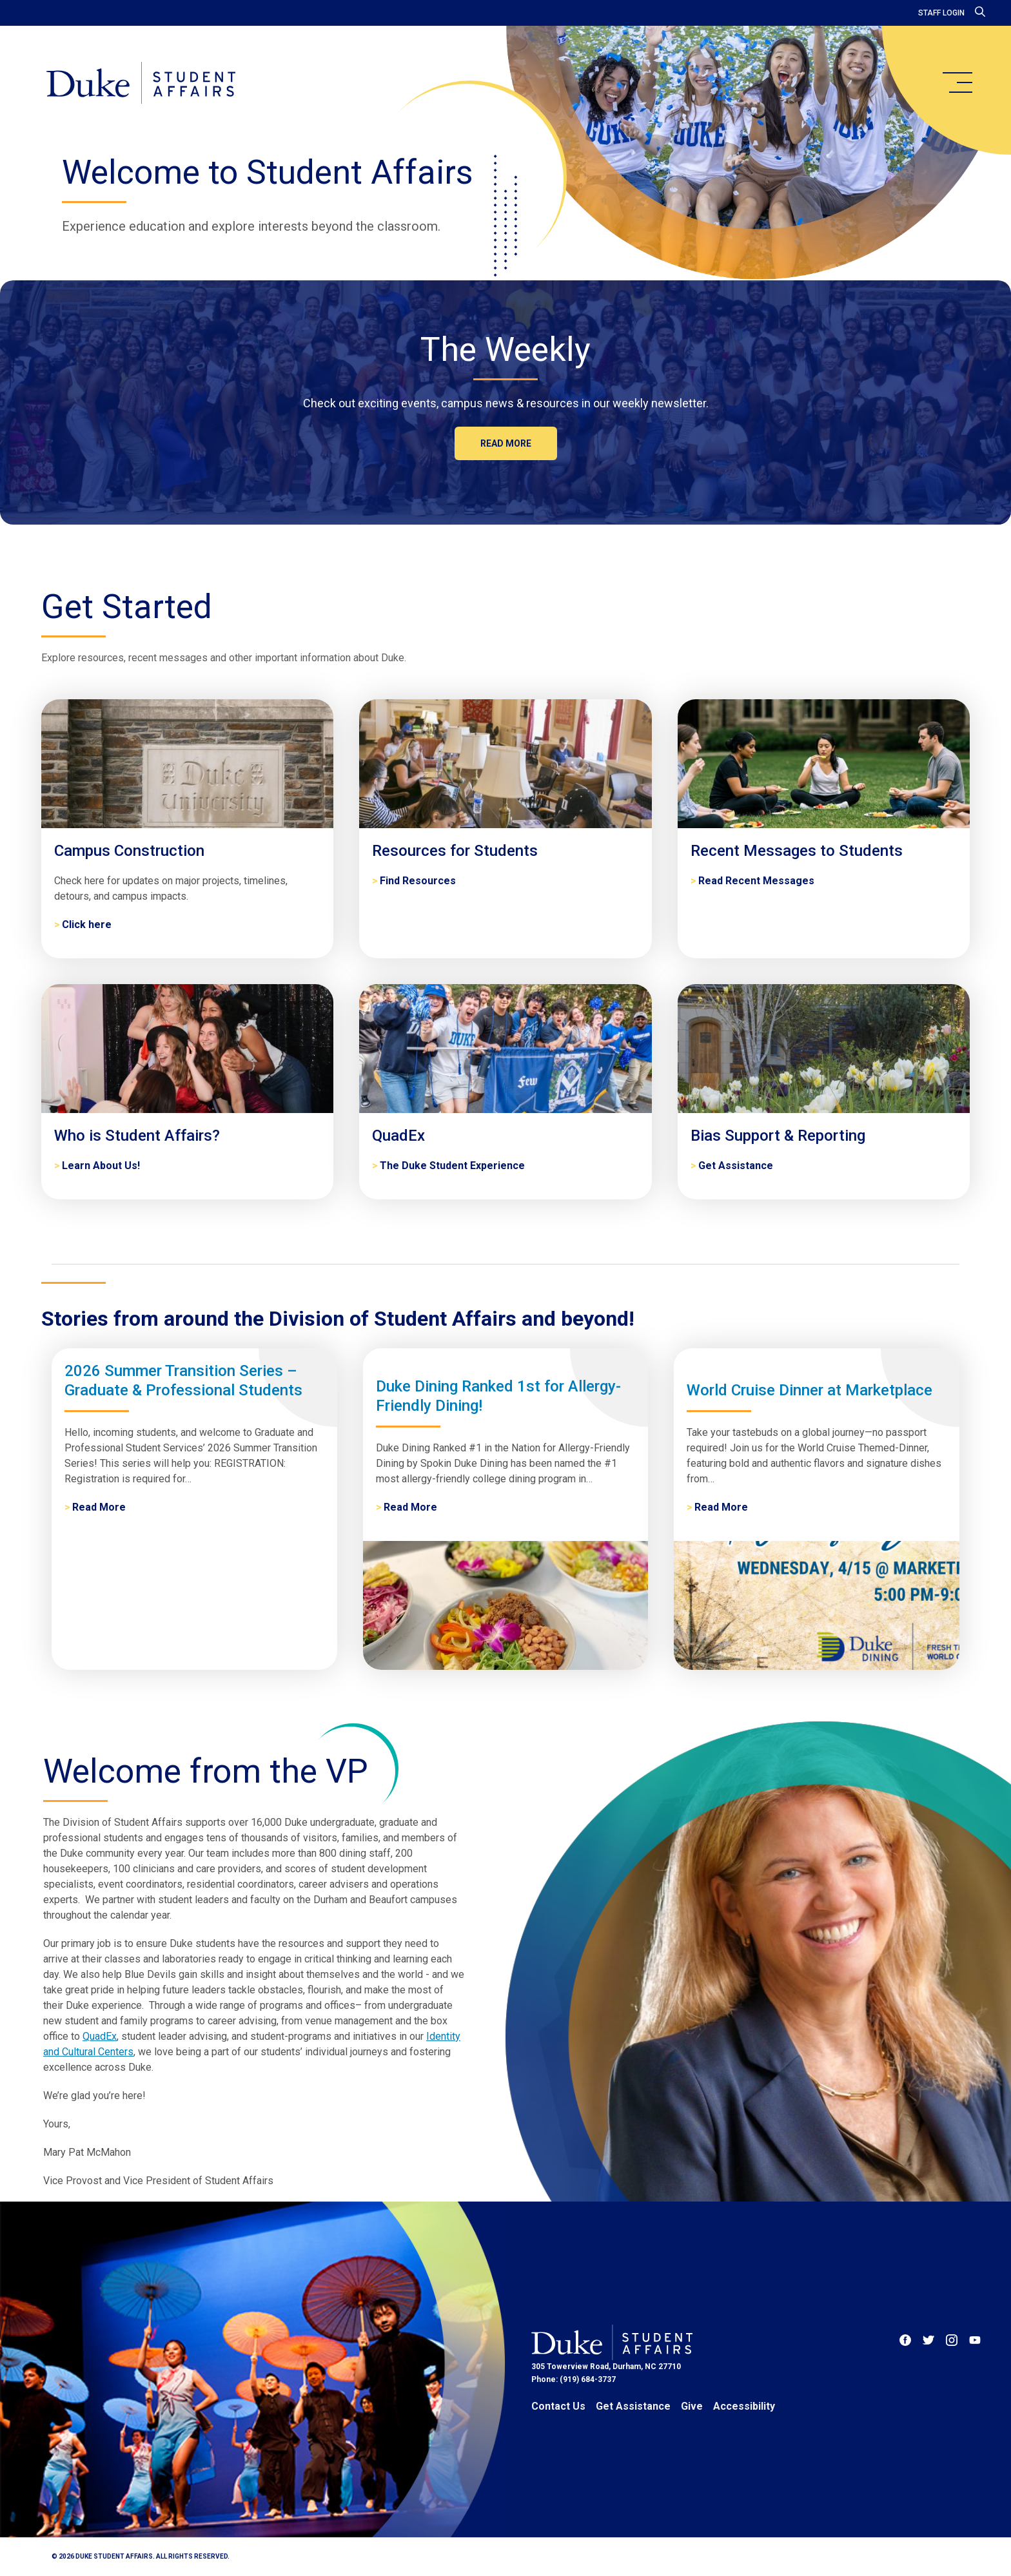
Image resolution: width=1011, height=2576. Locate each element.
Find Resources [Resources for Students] (418, 881)
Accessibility (744, 2406)
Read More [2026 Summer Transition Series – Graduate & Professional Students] (99, 1507)
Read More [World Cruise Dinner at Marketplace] (721, 1507)
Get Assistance (633, 2406)
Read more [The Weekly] (505, 443)
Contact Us (558, 2406)
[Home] (141, 84)
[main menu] (956, 82)
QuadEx (100, 2036)
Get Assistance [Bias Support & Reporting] (735, 1165)
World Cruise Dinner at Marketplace (809, 1390)
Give (692, 2406)
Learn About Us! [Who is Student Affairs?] (101, 1165)
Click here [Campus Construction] (87, 924)
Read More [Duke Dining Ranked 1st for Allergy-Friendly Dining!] (410, 1507)
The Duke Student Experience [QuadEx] (452, 1165)
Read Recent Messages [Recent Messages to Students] (756, 881)
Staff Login (941, 12)
